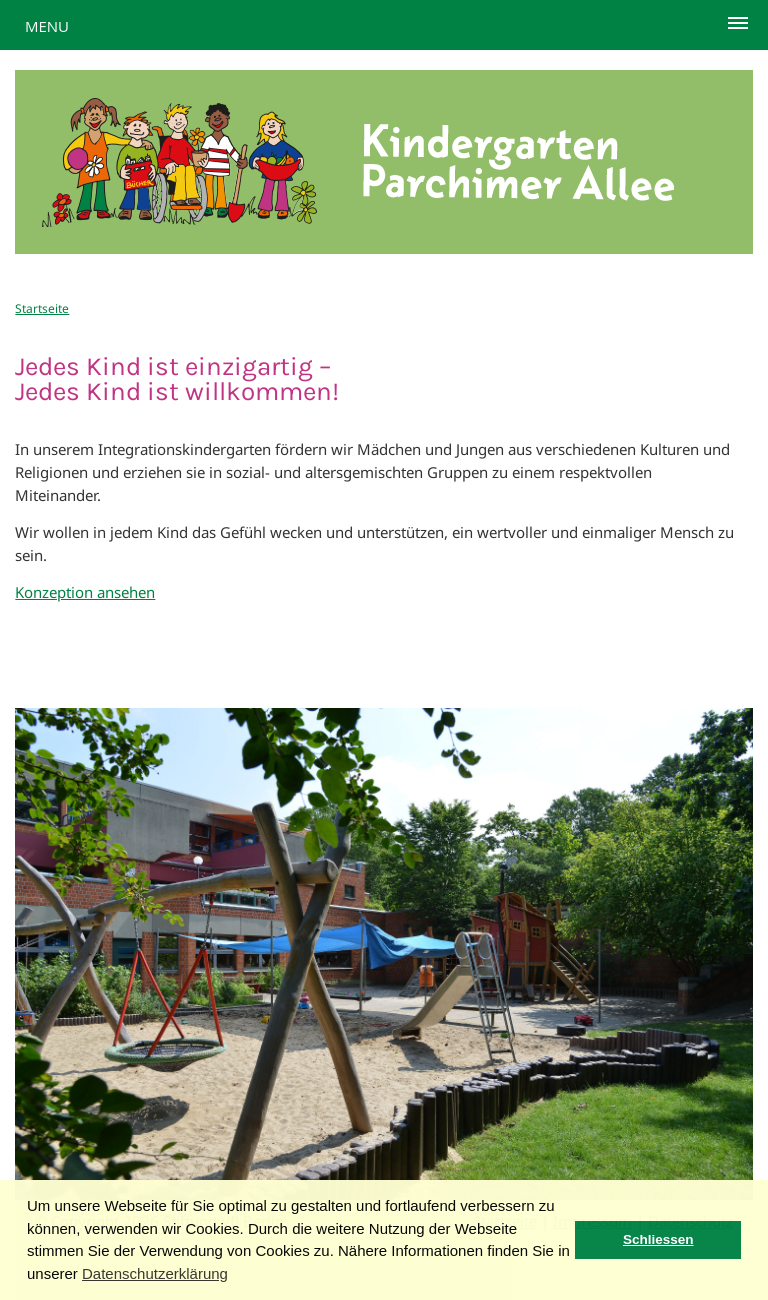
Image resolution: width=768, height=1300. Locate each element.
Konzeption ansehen (85, 592)
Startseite (42, 308)
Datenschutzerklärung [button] (155, 1273)
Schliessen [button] (658, 1239)
